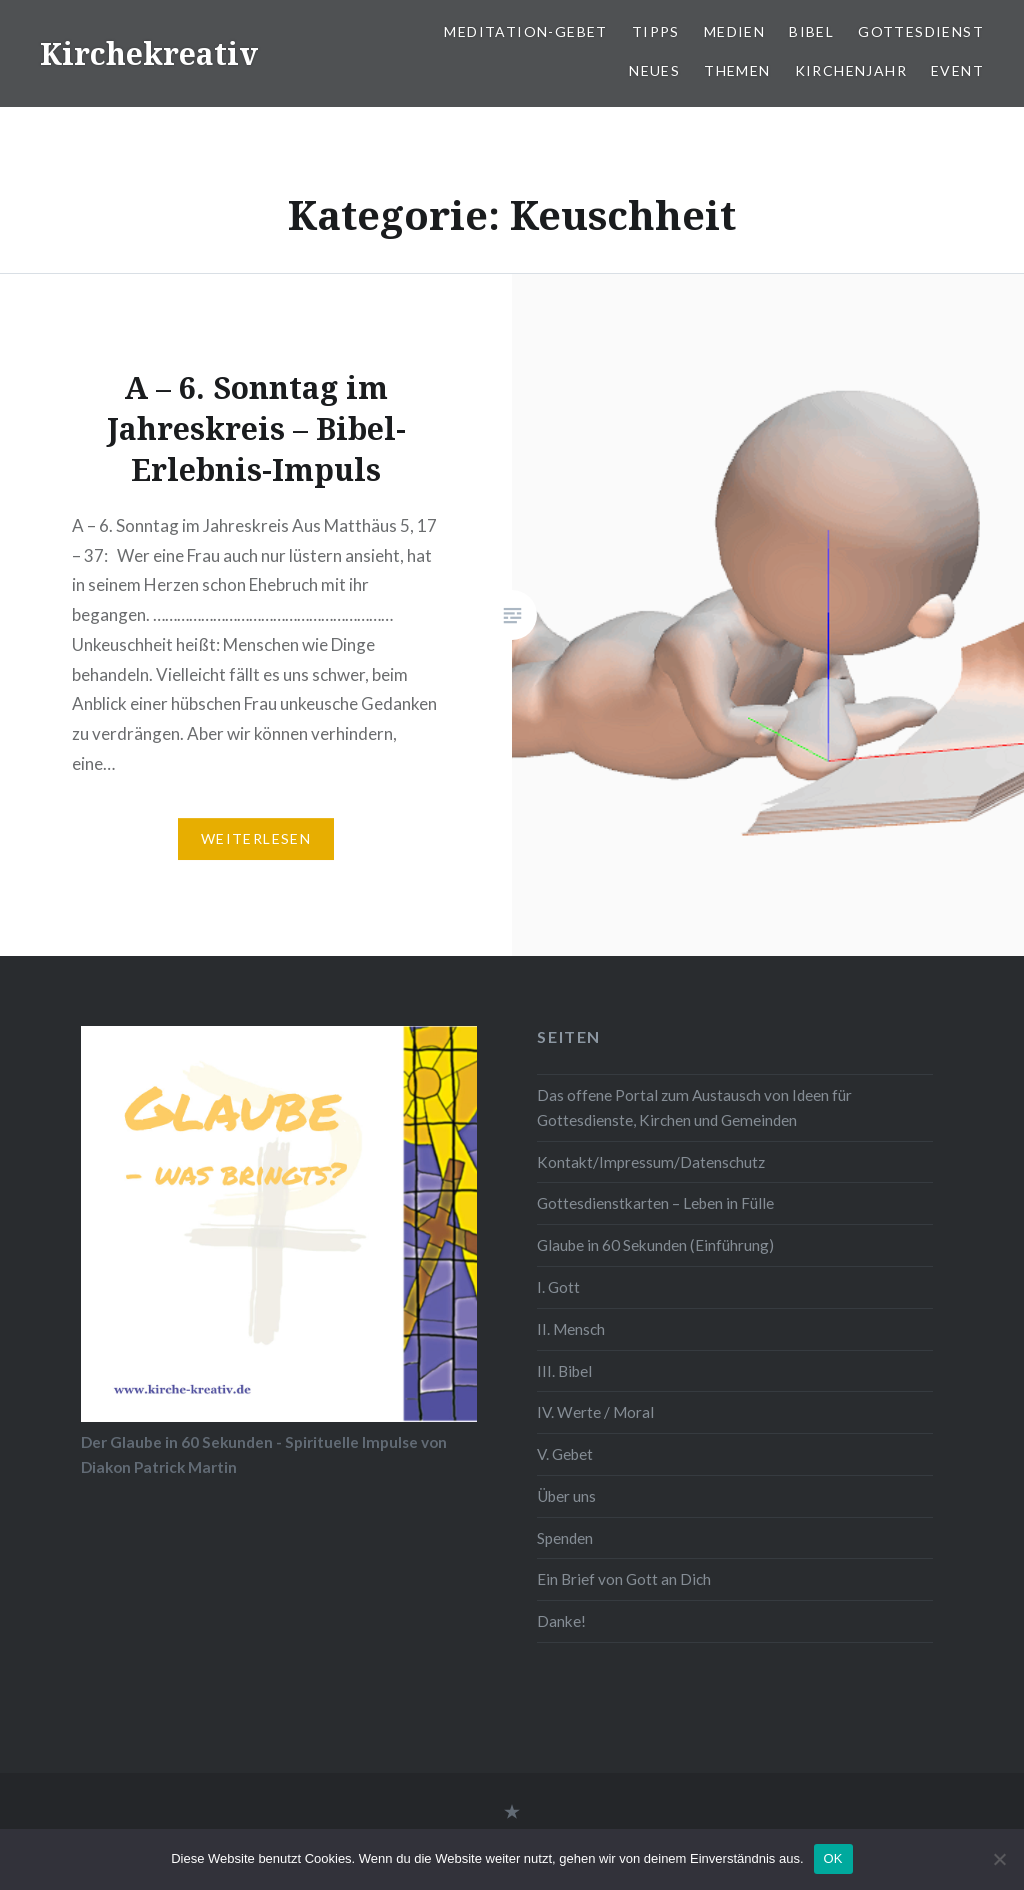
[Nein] (999, 1859)
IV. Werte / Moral (595, 1412)
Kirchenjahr (851, 70)
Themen (737, 70)
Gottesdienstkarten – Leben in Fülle (655, 1203)
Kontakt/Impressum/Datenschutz (651, 1162)
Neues (654, 70)
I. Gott (558, 1287)
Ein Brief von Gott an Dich (624, 1579)
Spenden (565, 1538)
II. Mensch (571, 1329)
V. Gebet (565, 1454)
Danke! (561, 1621)
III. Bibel (564, 1371)
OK (833, 1858)
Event (957, 70)
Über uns (566, 1496)
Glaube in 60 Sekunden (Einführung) (655, 1245)
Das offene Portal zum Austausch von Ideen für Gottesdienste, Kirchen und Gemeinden (694, 1107)
